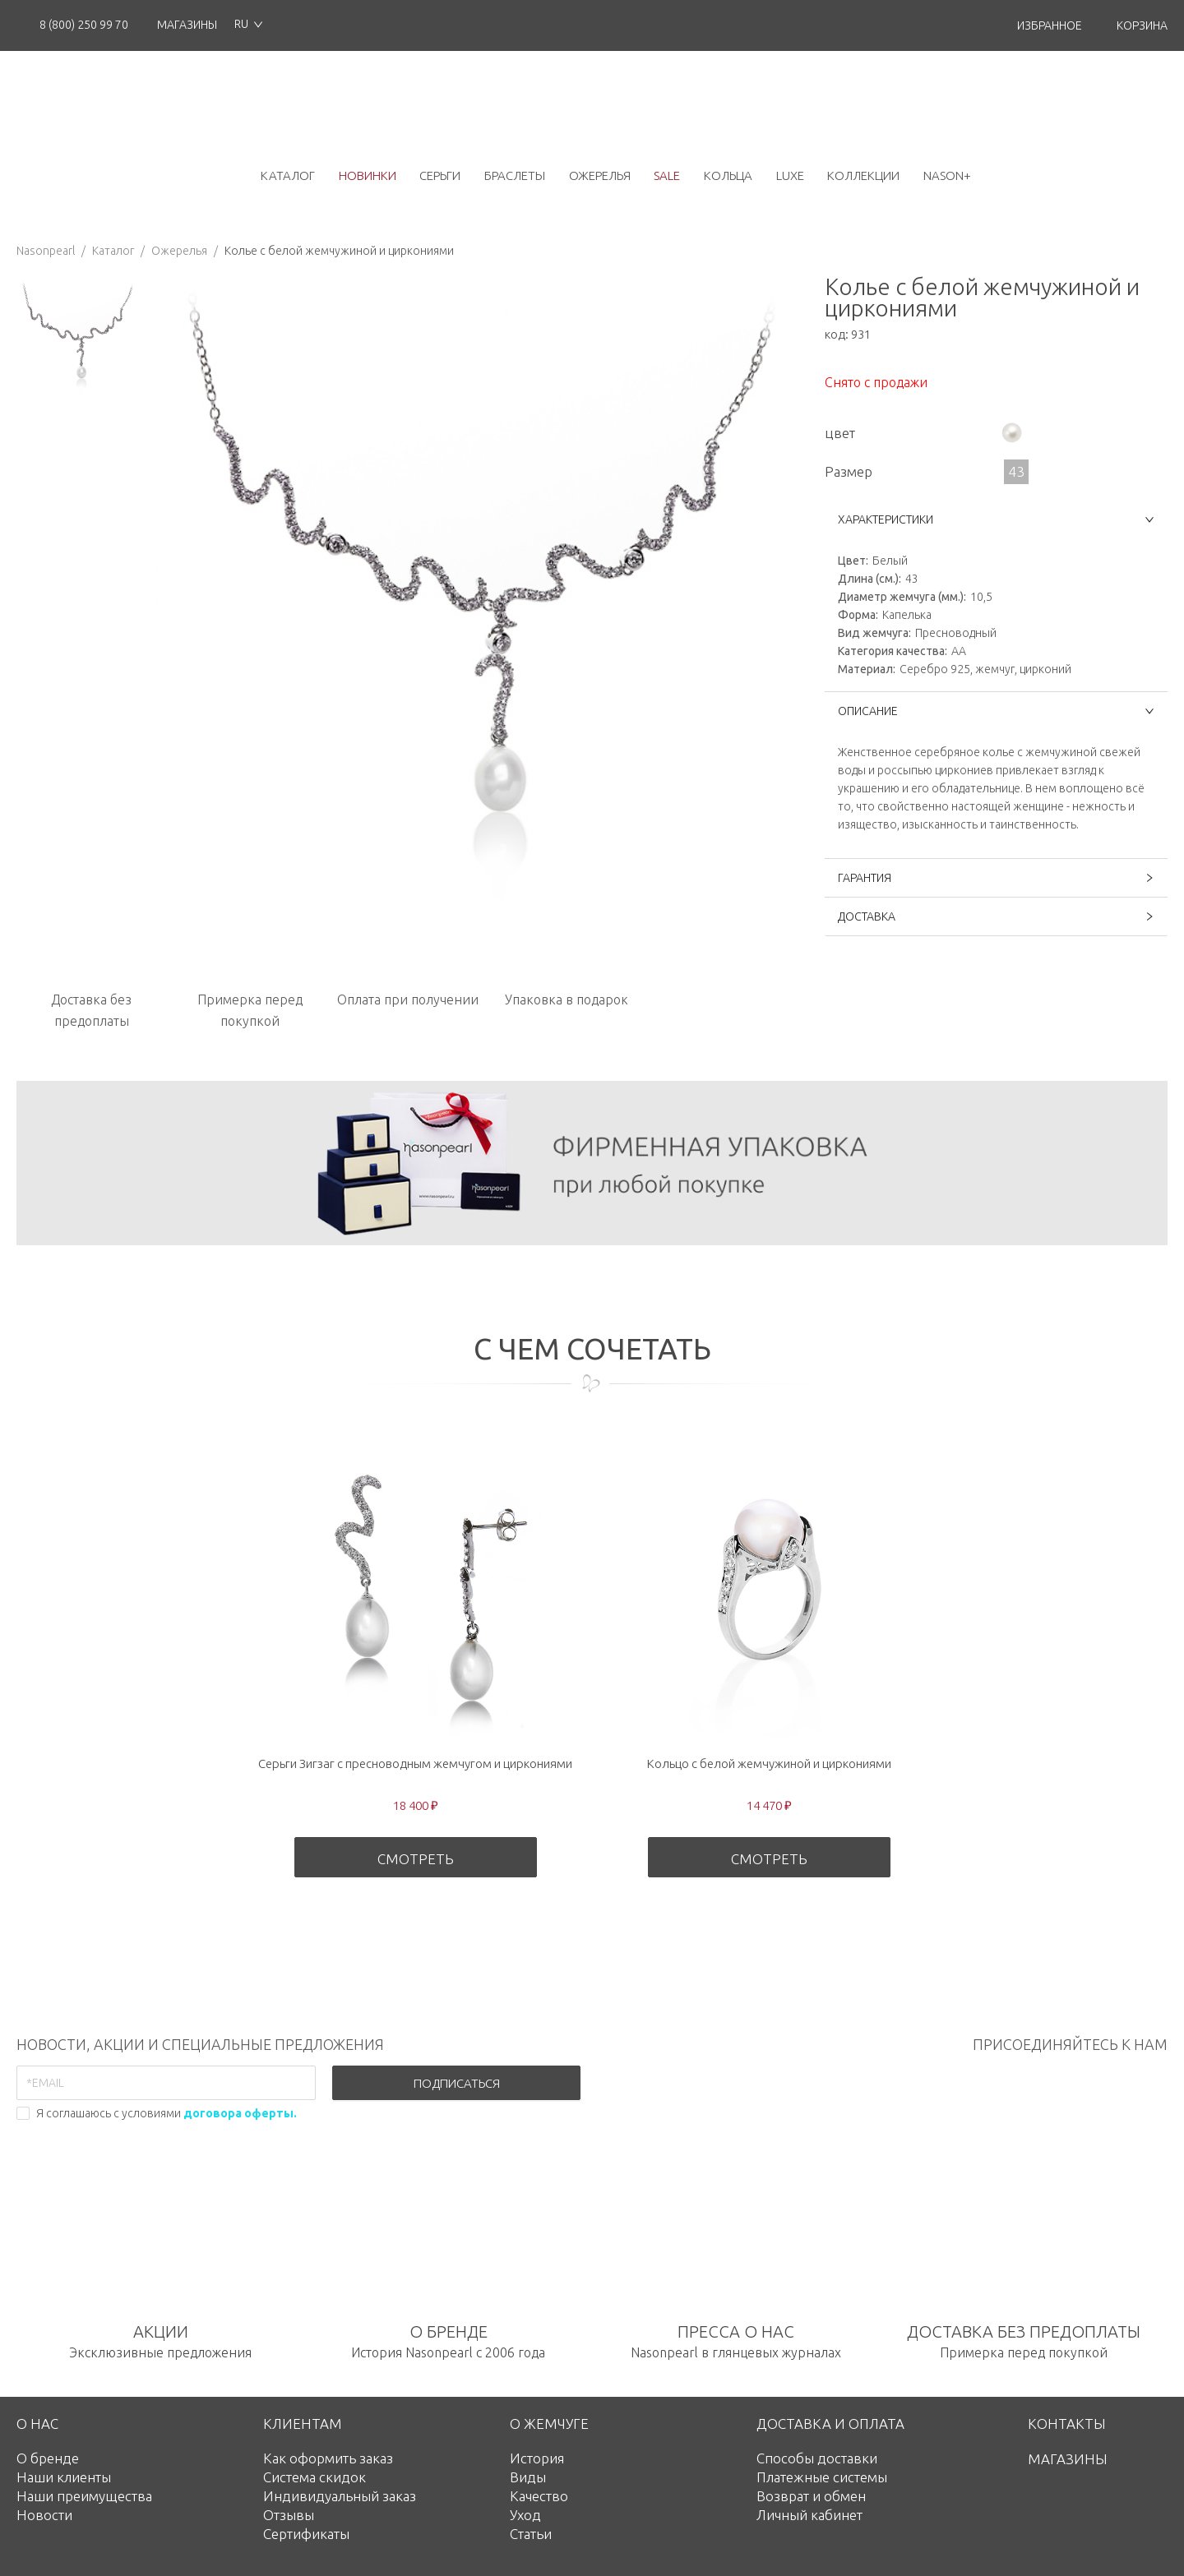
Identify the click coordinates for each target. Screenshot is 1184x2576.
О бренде (47, 2458)
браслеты (514, 175)
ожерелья (600, 175)
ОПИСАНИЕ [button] (996, 711)
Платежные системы (821, 2477)
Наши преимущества (84, 2496)
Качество (539, 2496)
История (537, 2458)
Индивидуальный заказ (339, 2496)
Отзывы (288, 2515)
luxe (790, 175)
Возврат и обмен (811, 2496)
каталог (288, 175)
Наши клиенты (63, 2477)
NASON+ (947, 175)
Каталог (113, 250)
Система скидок (314, 2477)
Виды (528, 2477)
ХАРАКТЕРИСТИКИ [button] (996, 519)
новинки (367, 175)
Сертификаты (306, 2533)
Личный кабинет (809, 2515)
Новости (44, 2515)
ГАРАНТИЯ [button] (996, 877)
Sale (667, 175)
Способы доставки (816, 2458)
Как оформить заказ (328, 2458)
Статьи (531, 2533)
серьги (439, 175)
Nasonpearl (45, 250)
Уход (525, 2515)
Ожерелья (179, 250)
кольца (728, 175)
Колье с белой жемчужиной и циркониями (339, 250)
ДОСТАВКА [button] (996, 916)
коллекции (863, 175)
